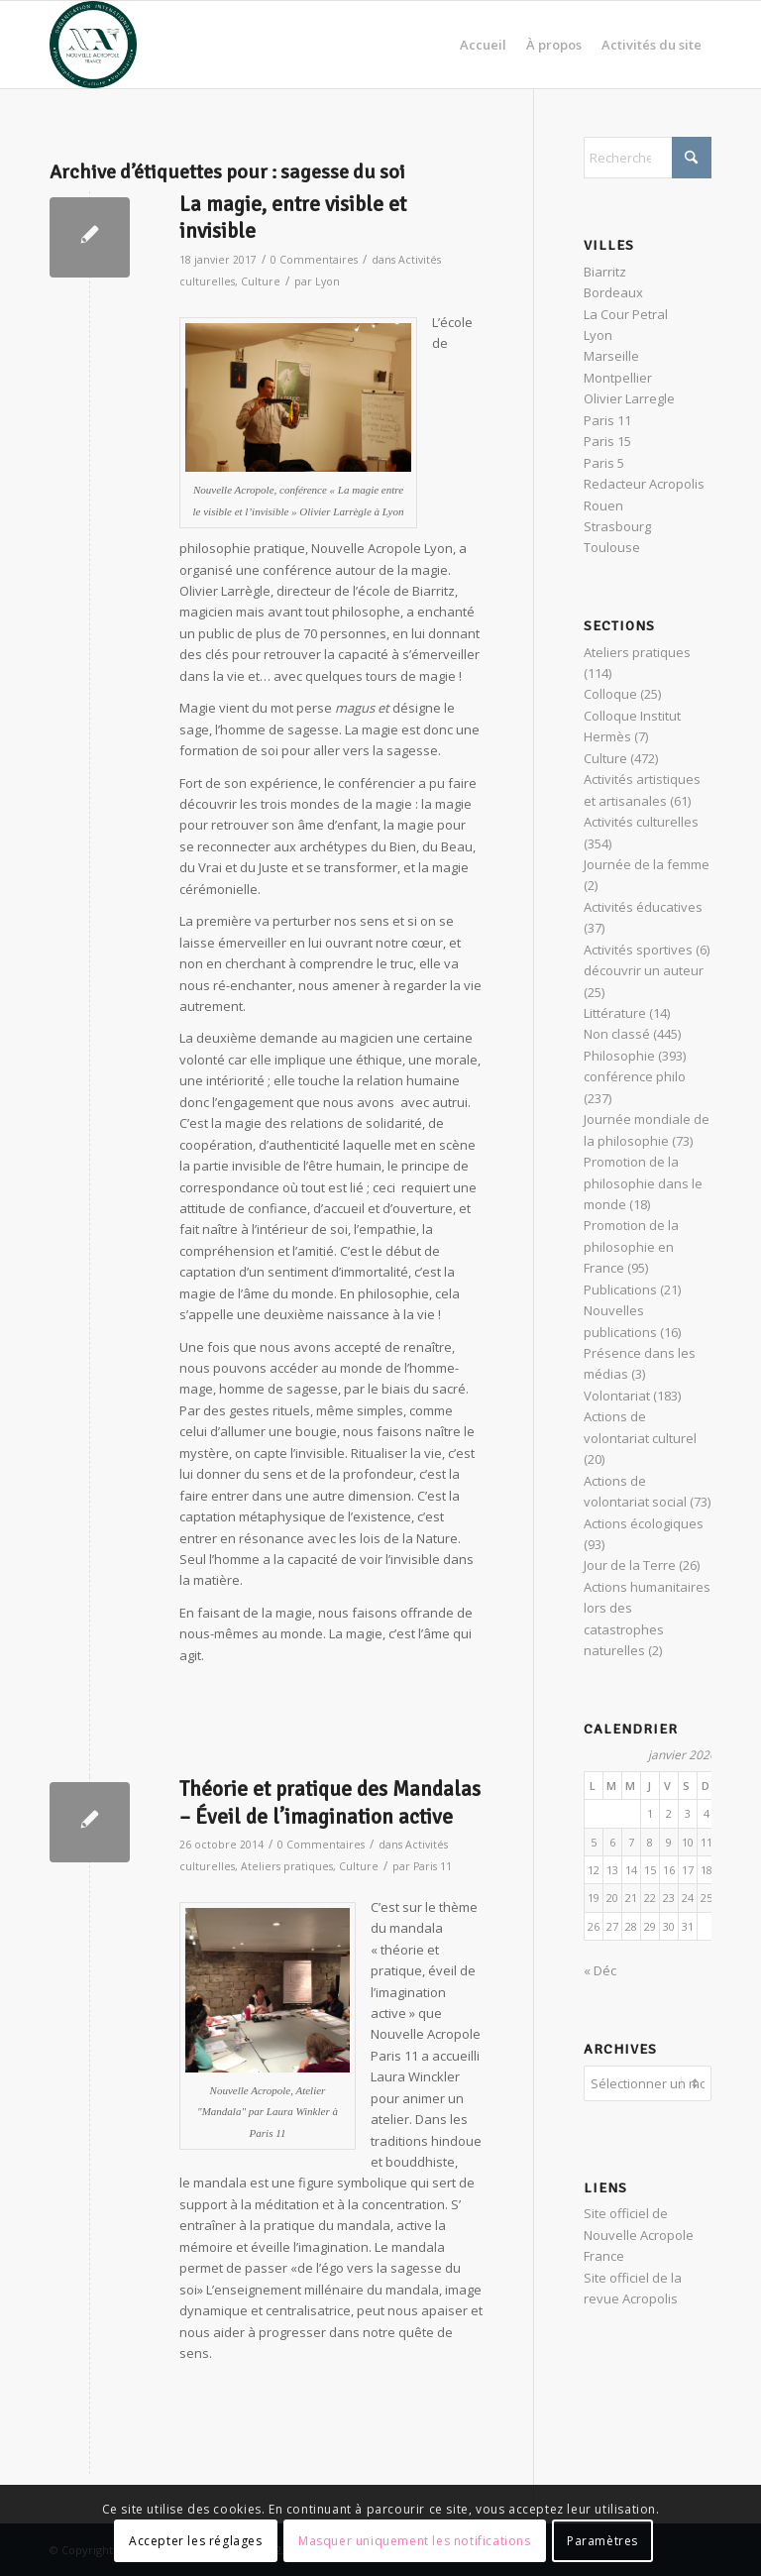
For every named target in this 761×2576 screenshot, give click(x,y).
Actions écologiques (644, 1523)
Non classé (617, 1034)
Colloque (610, 694)
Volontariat (617, 1395)
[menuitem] (483, 44)
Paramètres (602, 2540)
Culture (260, 281)
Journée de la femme (646, 864)
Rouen (603, 505)
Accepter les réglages (196, 2540)
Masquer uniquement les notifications (414, 2540)
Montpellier (618, 378)
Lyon (327, 281)
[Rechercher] (647, 157)
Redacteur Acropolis (644, 484)
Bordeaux (613, 292)
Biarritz (605, 271)
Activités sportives (638, 949)
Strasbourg (617, 526)
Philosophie (619, 1055)
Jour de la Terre (630, 1565)
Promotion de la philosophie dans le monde (643, 1183)
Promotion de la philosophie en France (631, 1246)
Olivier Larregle (629, 398)
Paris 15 (607, 441)
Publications (620, 1289)
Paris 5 (604, 463)
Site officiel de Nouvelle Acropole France (639, 2231)
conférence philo (635, 1076)
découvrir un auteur (644, 970)
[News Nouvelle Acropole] (93, 44)
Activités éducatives (643, 907)
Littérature (615, 1013)
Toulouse (612, 547)
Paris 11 (432, 1866)
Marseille (611, 356)
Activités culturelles (641, 822)
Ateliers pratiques (287, 1866)
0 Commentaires (314, 260)
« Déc (600, 1970)
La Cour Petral (626, 314)
